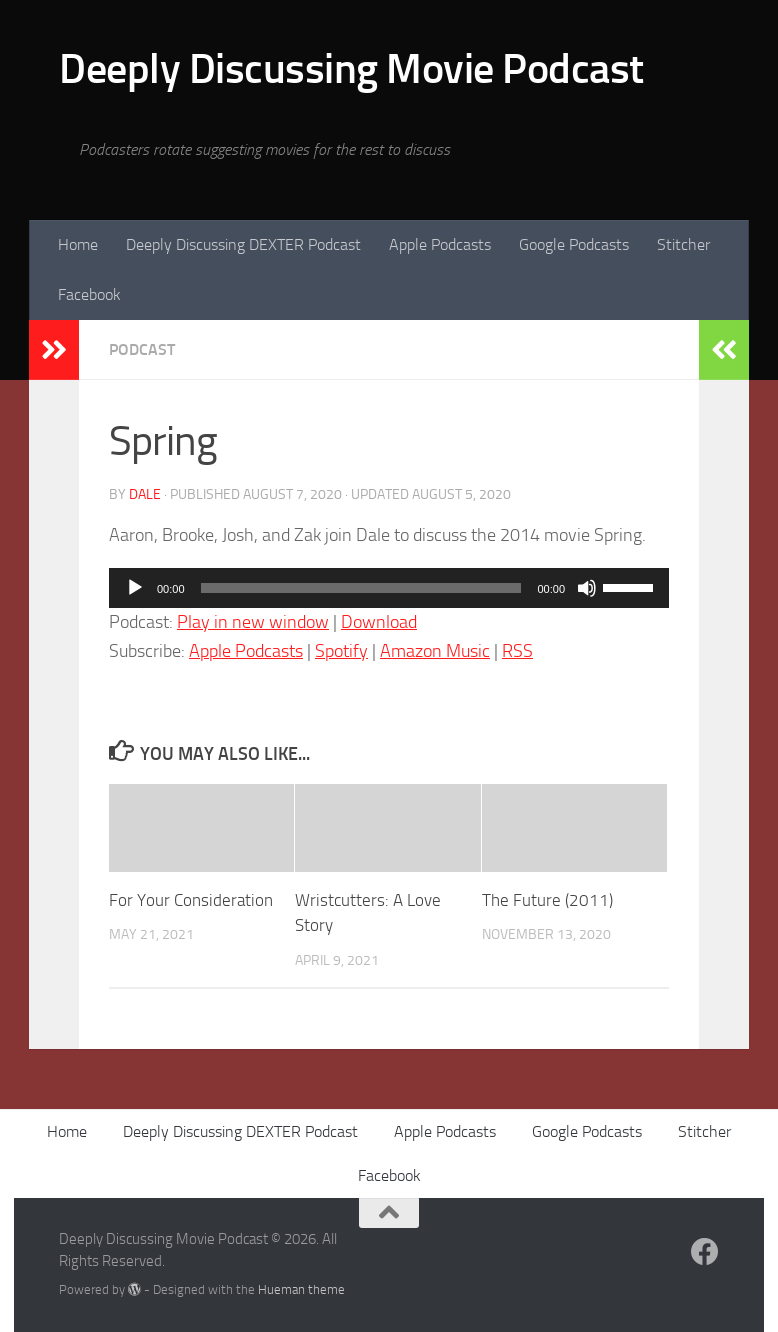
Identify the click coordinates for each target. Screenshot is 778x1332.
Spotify (341, 651)
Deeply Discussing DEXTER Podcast (243, 244)
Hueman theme (301, 1289)
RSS (517, 651)
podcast (142, 349)
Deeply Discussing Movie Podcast (351, 69)
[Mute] (587, 588)
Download (379, 622)
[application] (389, 588)
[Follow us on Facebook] (705, 1252)
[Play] (135, 588)
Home (78, 244)
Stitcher (683, 244)
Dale (145, 494)
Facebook (89, 294)
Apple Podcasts (440, 244)
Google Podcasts (574, 244)
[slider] (361, 588)
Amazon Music (435, 651)
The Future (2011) (547, 900)
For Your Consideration (191, 900)
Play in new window (253, 622)
